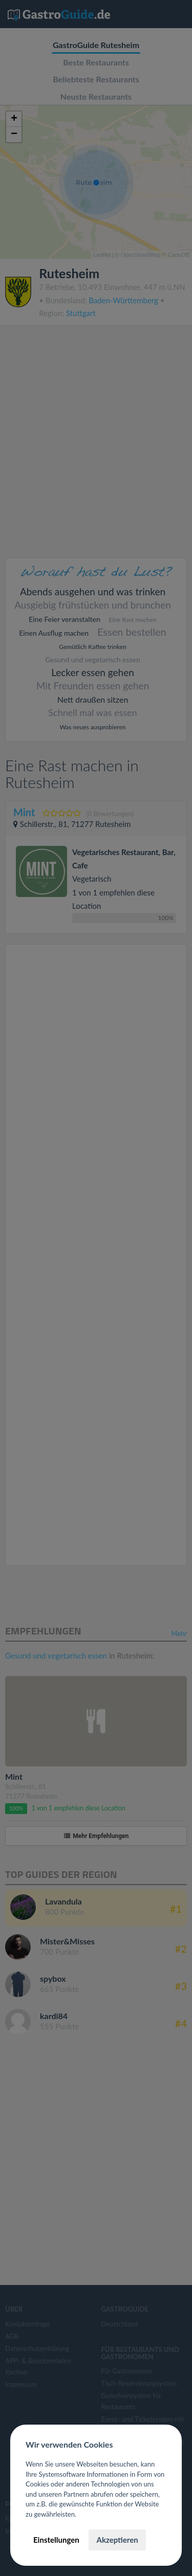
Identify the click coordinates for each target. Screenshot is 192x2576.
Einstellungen (56, 2539)
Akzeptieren (117, 2539)
